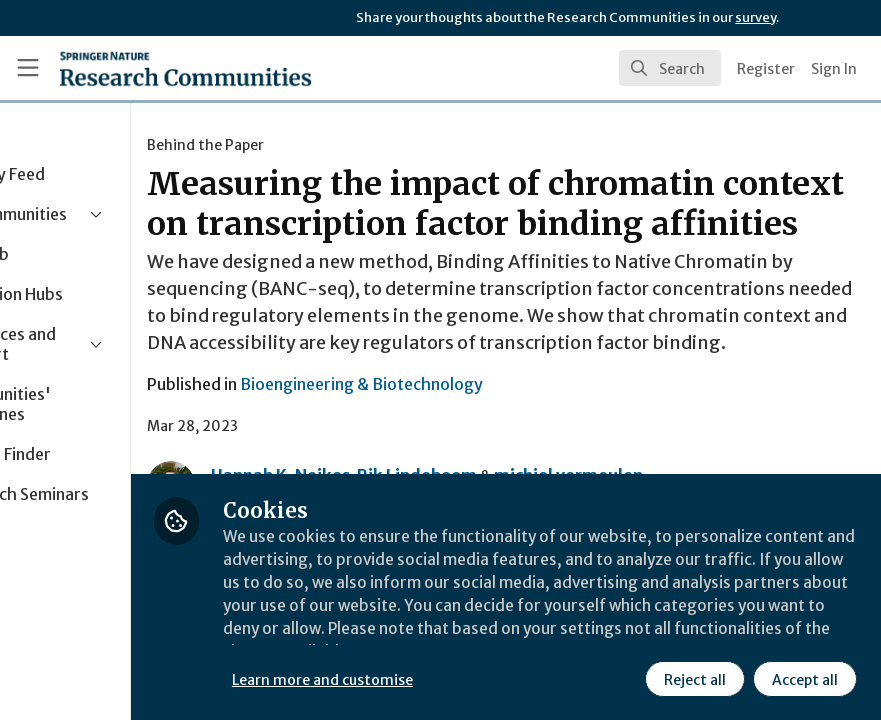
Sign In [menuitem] (834, 69)
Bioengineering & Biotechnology (486, 451)
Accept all (805, 679)
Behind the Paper (330, 145)
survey (755, 17)
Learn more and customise (447, 679)
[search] (670, 68)
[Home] (185, 68)
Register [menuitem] (766, 69)
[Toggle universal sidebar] (28, 68)
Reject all (695, 679)
